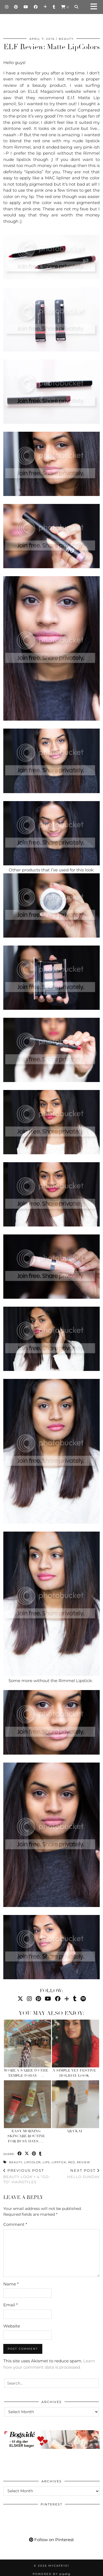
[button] (95, 7)
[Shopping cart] (65, 6)
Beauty (66, 39)
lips (46, 2162)
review (83, 2162)
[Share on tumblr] (40, 2153)
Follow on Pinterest (51, 2539)
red (71, 2162)
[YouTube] (26, 6)
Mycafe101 (51, 23)
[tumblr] (54, 6)
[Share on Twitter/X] (26, 2153)
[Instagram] (7, 6)
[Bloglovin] (45, 6)
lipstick (59, 2162)
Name (11, 2284)
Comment (15, 2224)
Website (11, 2326)
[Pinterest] (16, 6)
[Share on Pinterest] (34, 2153)
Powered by (51, 2574)
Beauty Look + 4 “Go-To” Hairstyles (27, 2176)
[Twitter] (20, 1998)
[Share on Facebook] (19, 2153)
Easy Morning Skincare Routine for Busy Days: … (26, 2136)
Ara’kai (74, 2131)
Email (10, 2304)
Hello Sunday (83, 2173)
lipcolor (32, 2162)
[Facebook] (36, 6)
